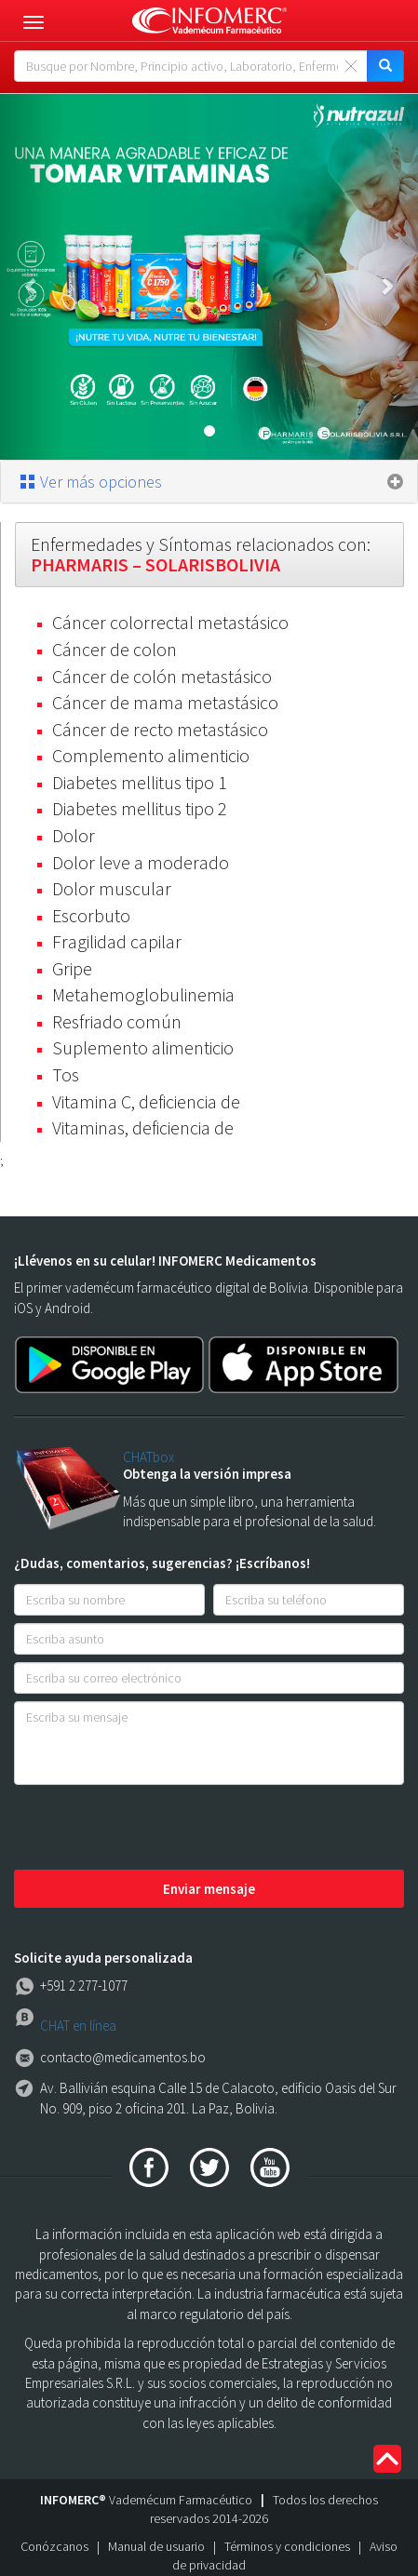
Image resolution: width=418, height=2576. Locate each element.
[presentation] (155, 1828)
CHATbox (148, 1457)
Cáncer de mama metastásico (165, 702)
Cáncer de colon (114, 649)
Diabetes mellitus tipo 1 (139, 782)
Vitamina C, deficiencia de (146, 1101)
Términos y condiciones (287, 2546)
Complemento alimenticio (150, 755)
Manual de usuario (156, 2546)
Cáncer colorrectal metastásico (170, 622)
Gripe (72, 968)
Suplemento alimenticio (143, 1047)
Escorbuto (91, 915)
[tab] (209, 482)
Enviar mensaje (209, 1889)
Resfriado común (117, 1021)
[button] (31, 277)
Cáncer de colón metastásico (162, 676)
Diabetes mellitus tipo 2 (139, 808)
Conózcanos (54, 2546)
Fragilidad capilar (117, 941)
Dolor (73, 835)
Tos (65, 1074)
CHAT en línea (78, 2025)
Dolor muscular (111, 888)
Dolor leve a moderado (140, 862)
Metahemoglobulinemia (143, 994)
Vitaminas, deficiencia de (143, 1127)
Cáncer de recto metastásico (160, 729)
